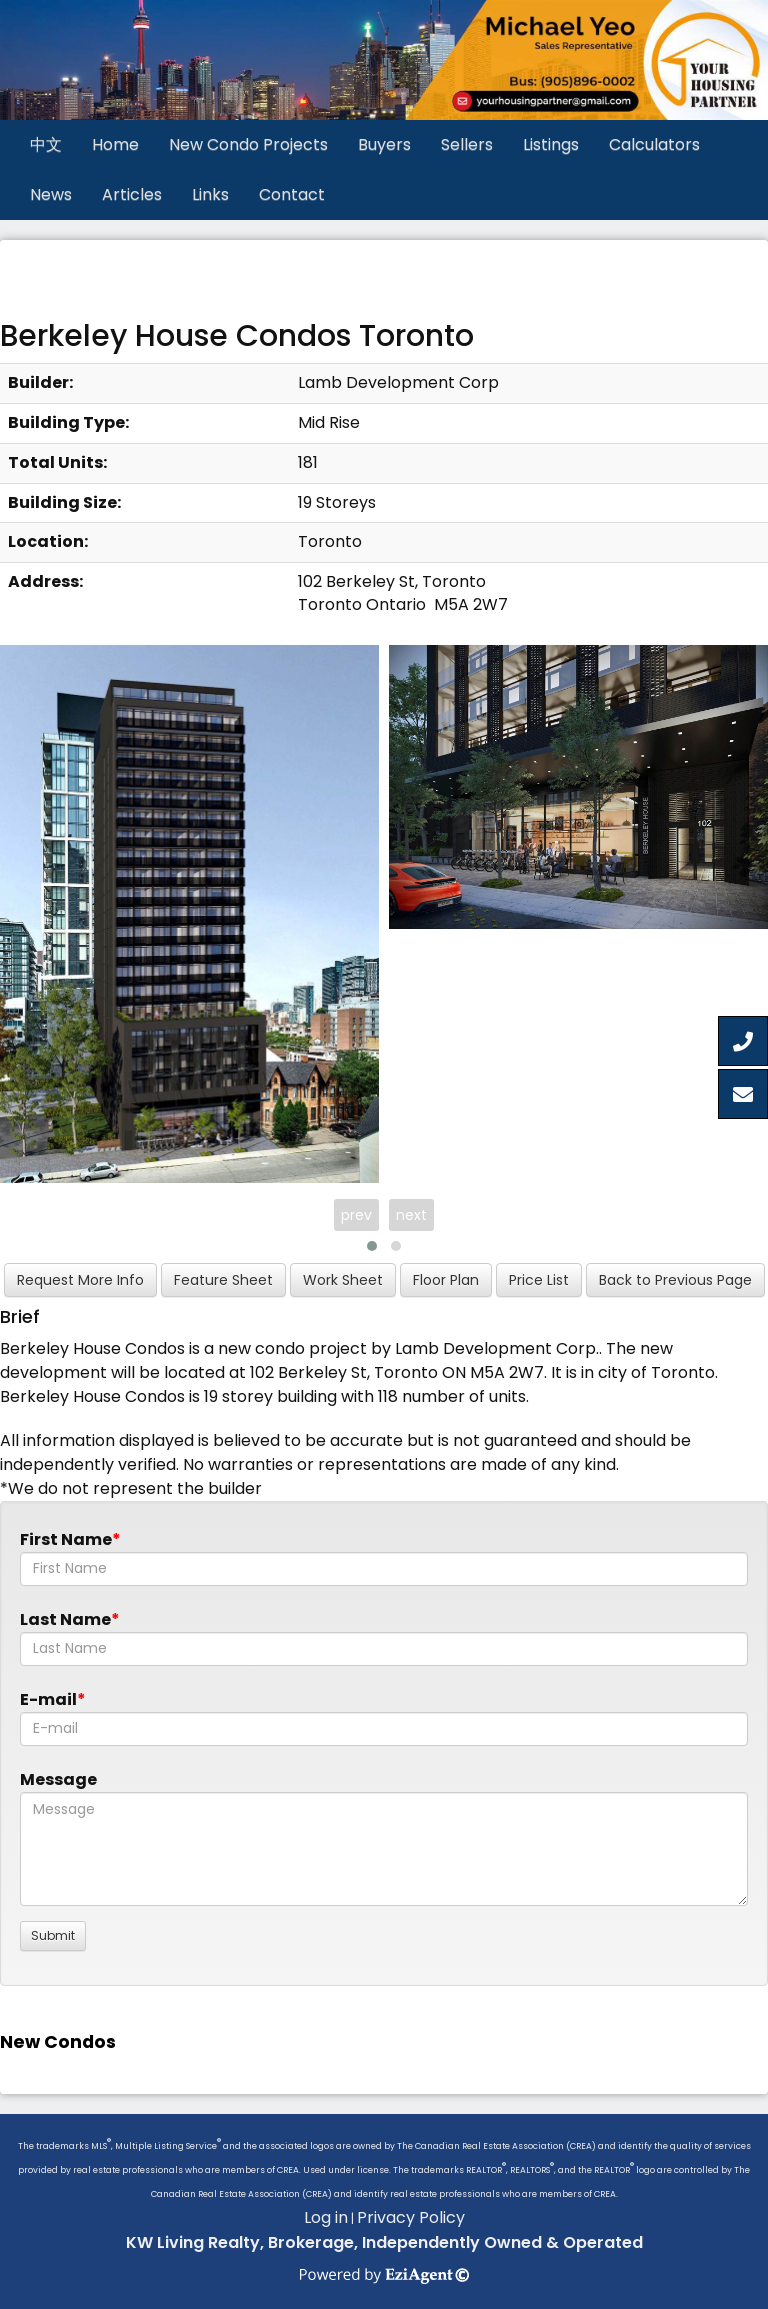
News (51, 194)
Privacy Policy (411, 2217)
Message (58, 1779)
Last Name (65, 1619)
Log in (326, 2217)
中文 (46, 144)
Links (210, 194)
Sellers (467, 144)
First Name (66, 1539)
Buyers (384, 144)
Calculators (654, 144)
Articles (132, 194)
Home (115, 144)
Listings (551, 144)
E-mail (48, 1699)
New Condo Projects (248, 144)
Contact (292, 194)
